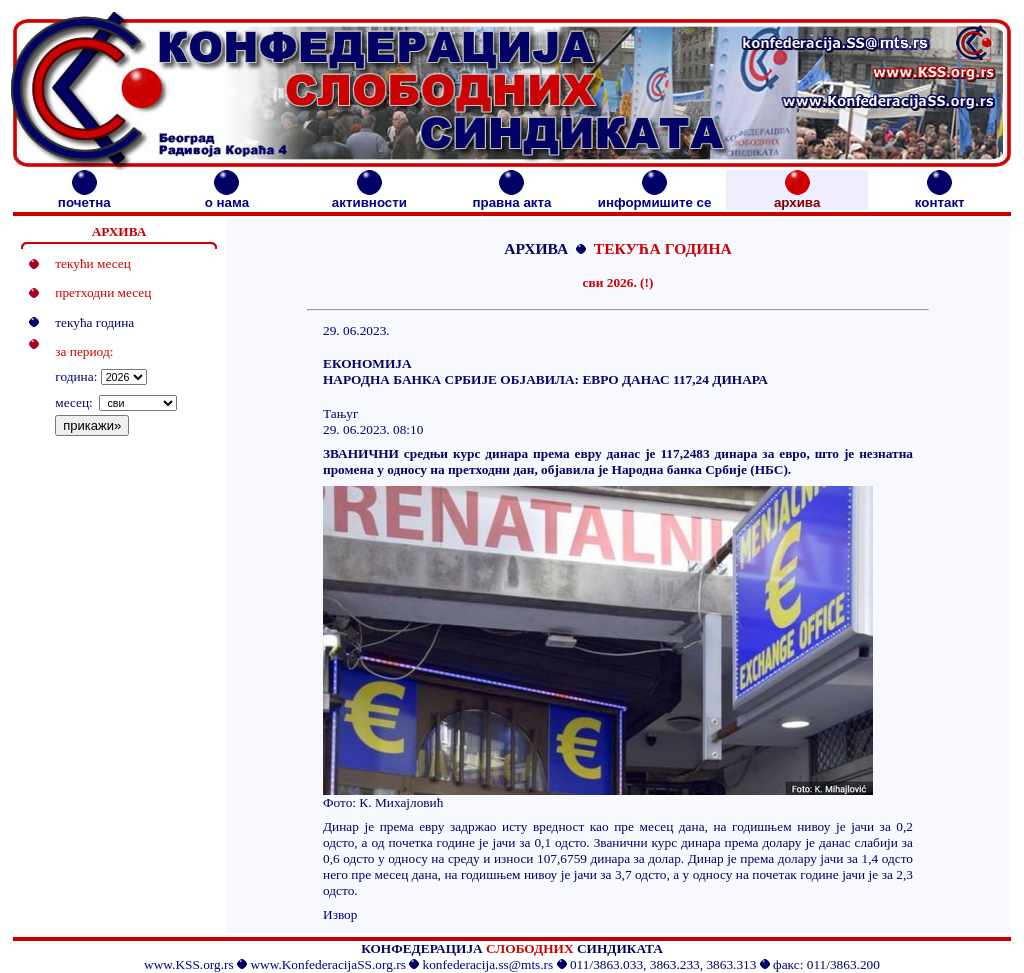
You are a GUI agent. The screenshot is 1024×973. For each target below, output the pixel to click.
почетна (84, 196)
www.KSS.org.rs (189, 964)
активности (369, 196)
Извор (340, 914)
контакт (940, 196)
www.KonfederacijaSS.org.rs (327, 964)
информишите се (655, 196)
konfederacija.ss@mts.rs (488, 964)
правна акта (511, 196)
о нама (227, 196)
